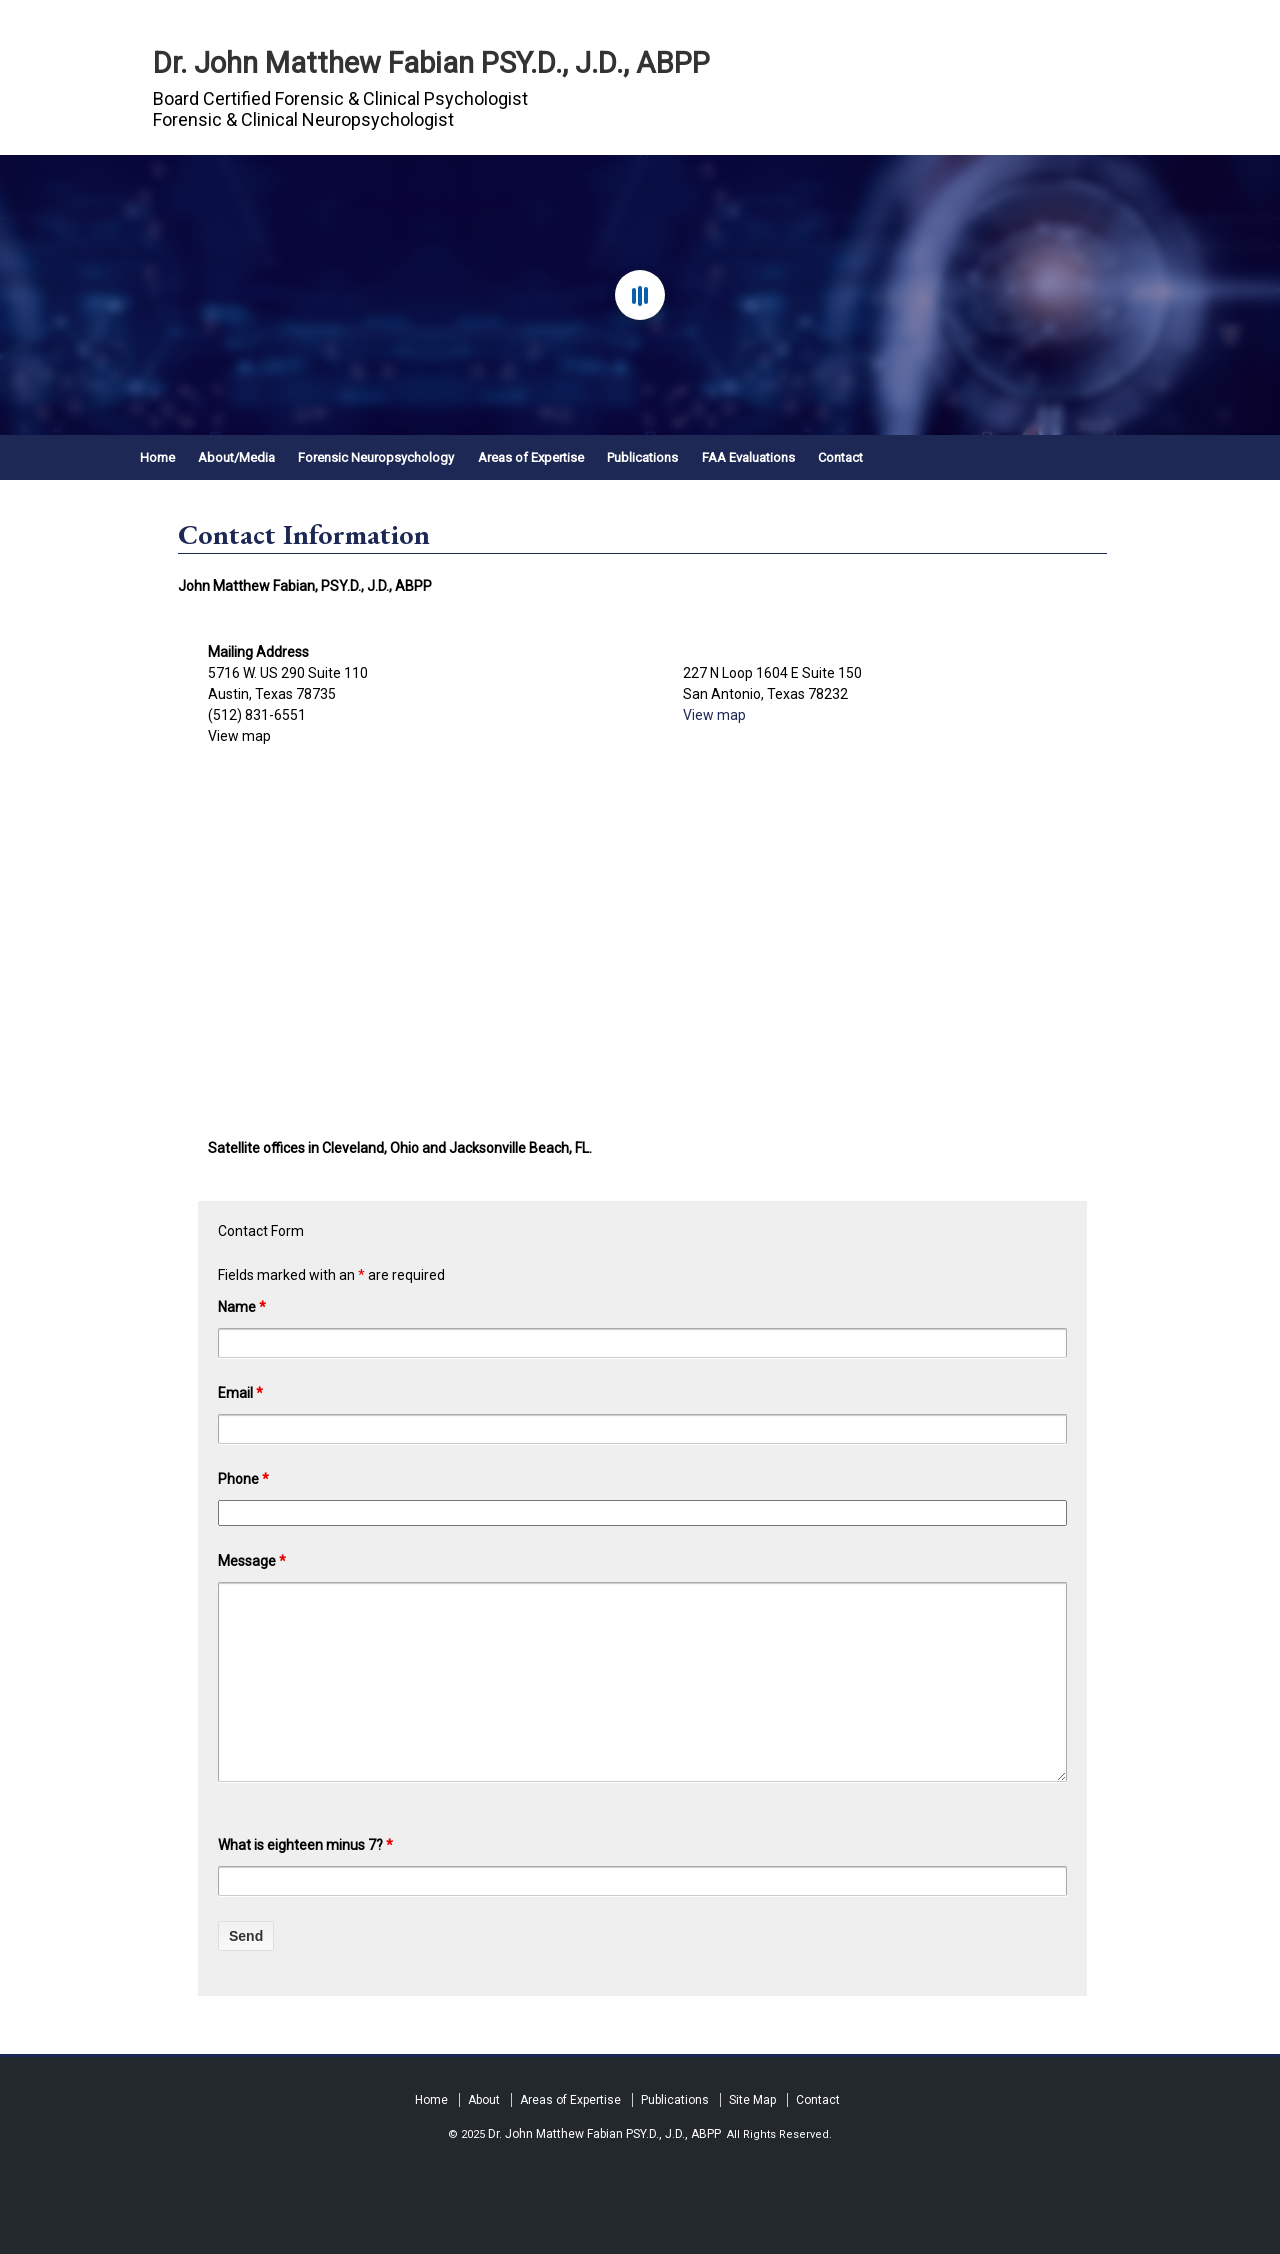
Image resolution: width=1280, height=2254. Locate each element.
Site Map (752, 2100)
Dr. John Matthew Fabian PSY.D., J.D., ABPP (431, 63)
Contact (840, 457)
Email (240, 1393)
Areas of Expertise (531, 457)
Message (252, 1561)
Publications (642, 457)
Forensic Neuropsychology (376, 457)
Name (242, 1307)
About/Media (236, 457)
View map (239, 736)
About (484, 2100)
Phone (243, 1479)
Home (157, 457)
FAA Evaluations (748, 457)
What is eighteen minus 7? (305, 1845)
